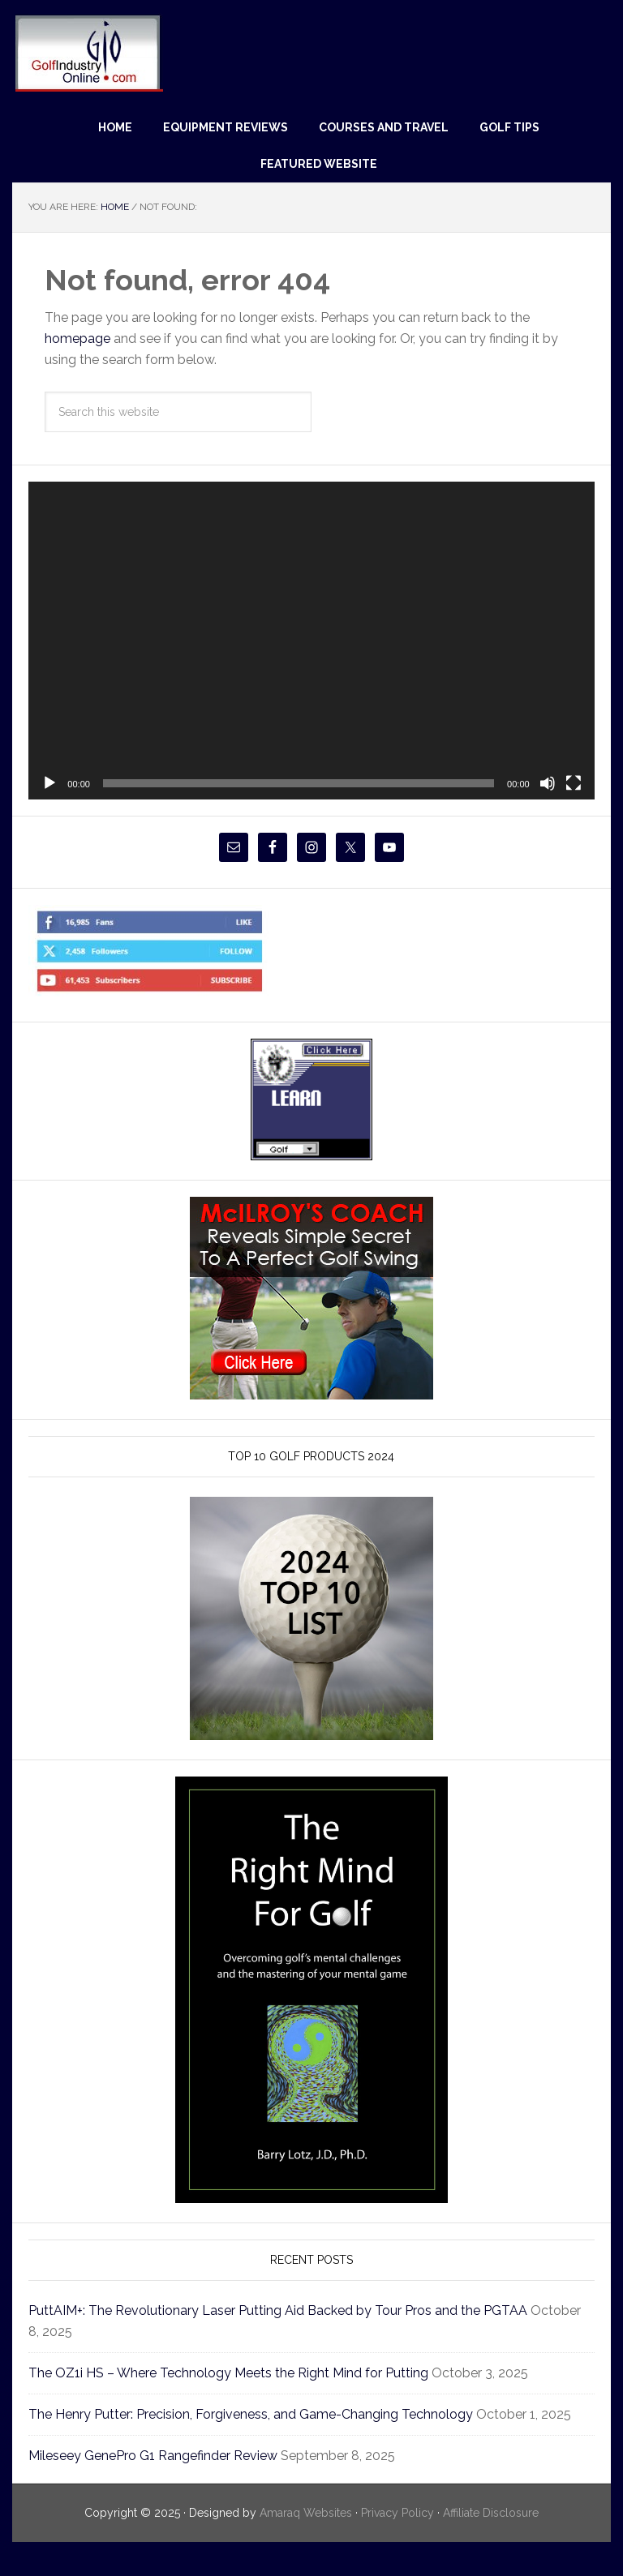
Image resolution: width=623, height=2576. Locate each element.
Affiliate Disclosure (499, 2533)
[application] (311, 640)
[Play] (49, 783)
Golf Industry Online (88, 52)
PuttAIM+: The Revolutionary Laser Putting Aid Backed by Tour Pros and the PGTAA (299, 2310)
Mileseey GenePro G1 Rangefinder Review (166, 2476)
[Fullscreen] (573, 783)
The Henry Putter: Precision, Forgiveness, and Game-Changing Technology (275, 2414)
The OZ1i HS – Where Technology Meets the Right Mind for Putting (247, 2373)
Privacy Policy (396, 2533)
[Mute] (547, 783)
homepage (81, 338)
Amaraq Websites (296, 2533)
